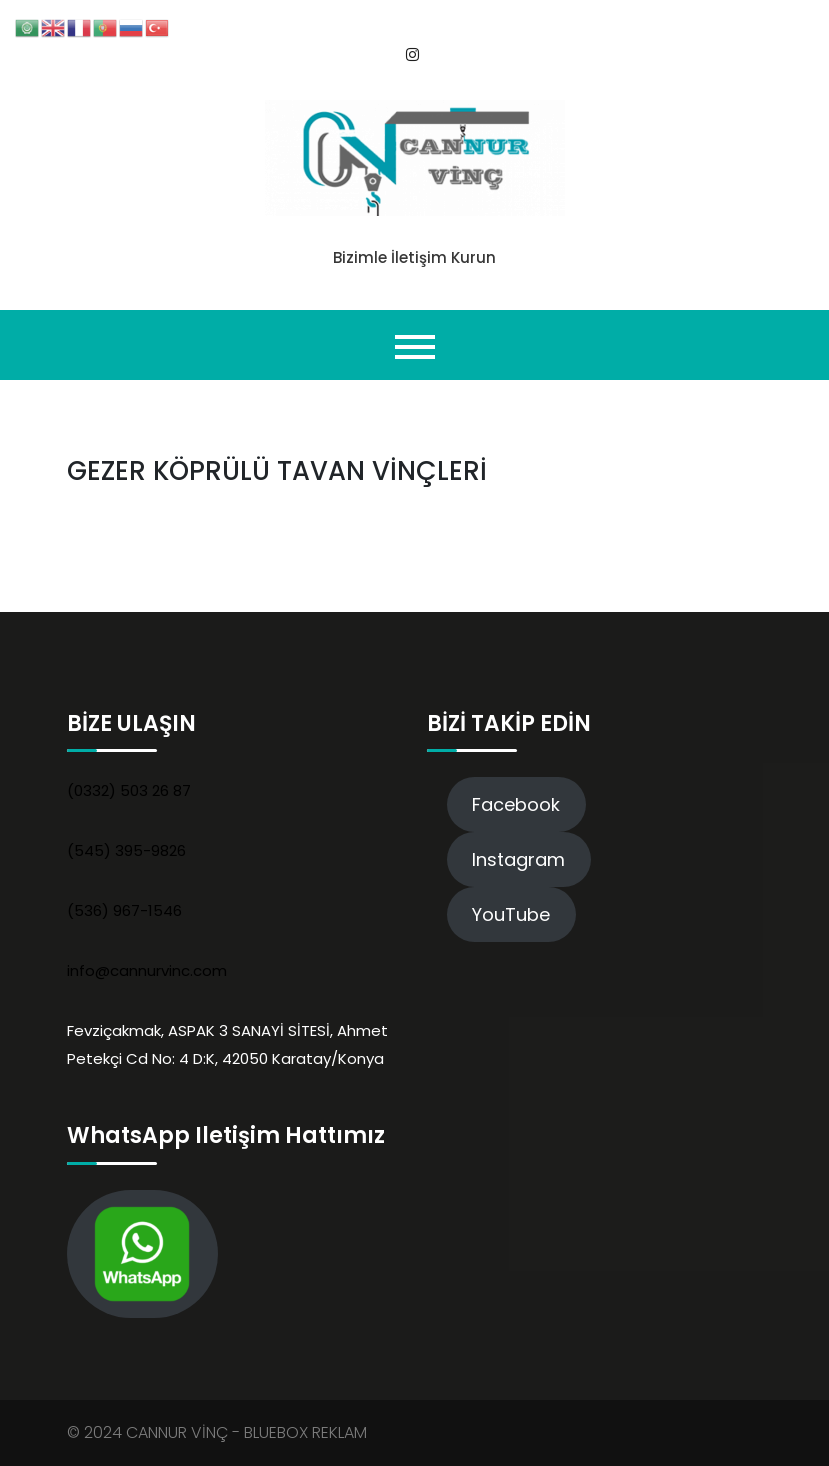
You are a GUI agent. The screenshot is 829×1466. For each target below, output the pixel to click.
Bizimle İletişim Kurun (414, 257)
